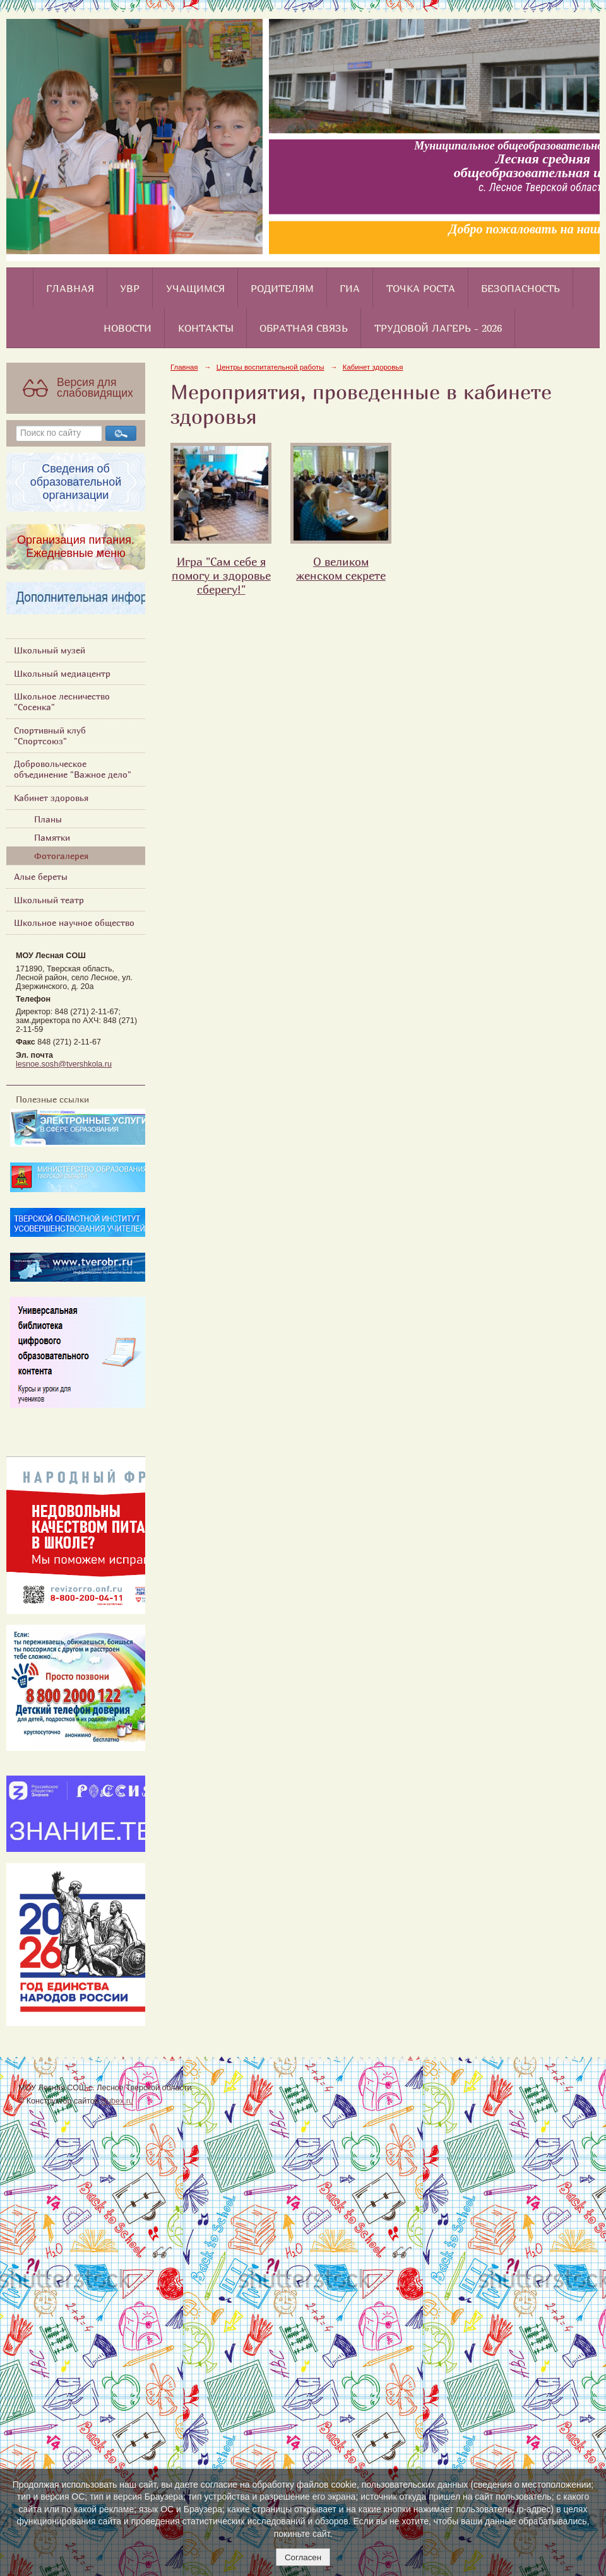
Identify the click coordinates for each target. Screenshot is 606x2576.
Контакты (206, 328)
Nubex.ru (117, 2101)
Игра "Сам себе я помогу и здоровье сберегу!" (221, 575)
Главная (70, 288)
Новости (128, 328)
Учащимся (195, 288)
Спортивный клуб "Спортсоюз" (50, 735)
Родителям (282, 288)
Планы (48, 819)
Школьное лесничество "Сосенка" (62, 701)
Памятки (52, 837)
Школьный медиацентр (62, 673)
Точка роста (420, 288)
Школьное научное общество (74, 922)
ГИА (350, 288)
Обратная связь (303, 328)
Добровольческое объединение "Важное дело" (72, 769)
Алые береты (41, 876)
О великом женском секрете (341, 568)
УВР (130, 288)
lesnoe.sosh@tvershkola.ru (64, 1064)
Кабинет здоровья (51, 797)
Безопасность (520, 288)
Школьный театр (49, 899)
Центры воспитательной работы (270, 367)
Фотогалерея (61, 855)
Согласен (303, 2557)
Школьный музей (49, 650)
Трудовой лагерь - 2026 (438, 328)
